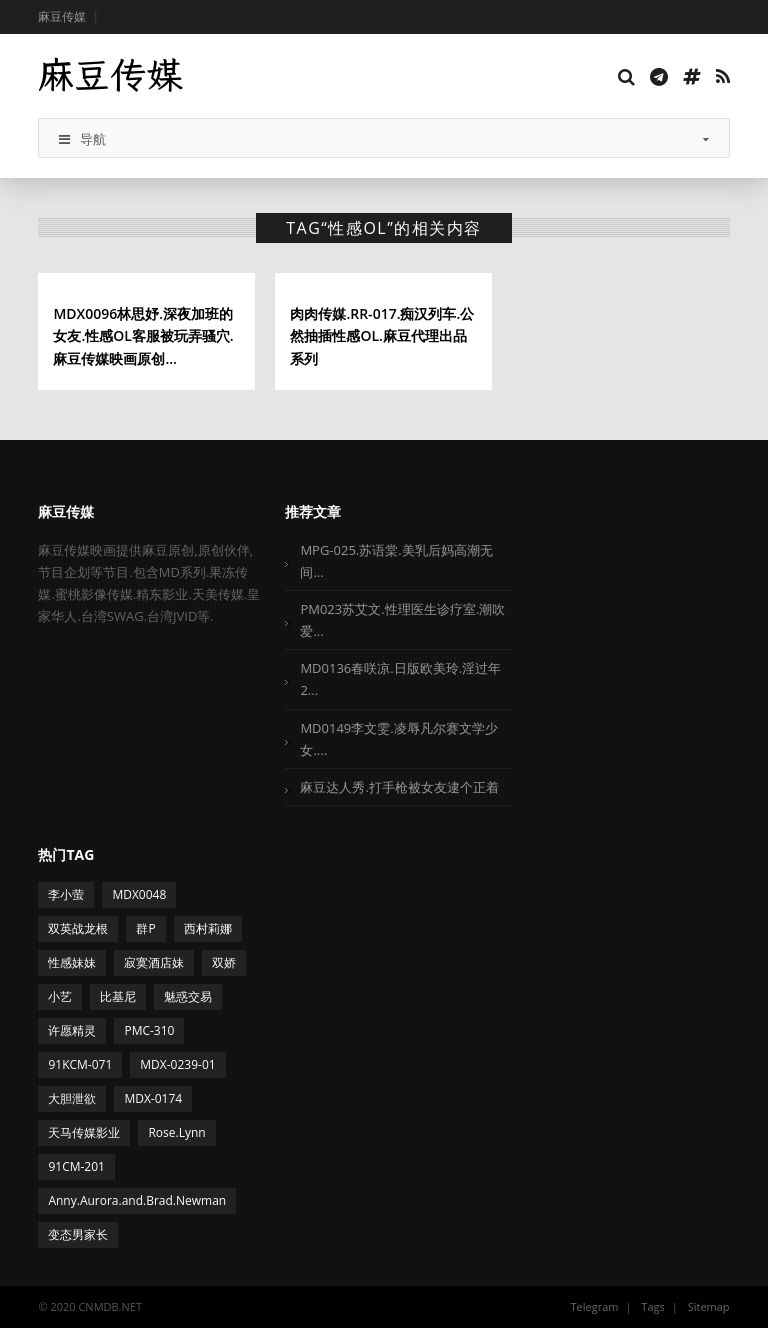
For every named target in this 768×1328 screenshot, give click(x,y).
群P (145, 928)
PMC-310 (149, 1030)
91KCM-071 (80, 1064)
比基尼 (118, 996)
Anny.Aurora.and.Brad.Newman (137, 1200)
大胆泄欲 (72, 1098)
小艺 (60, 996)
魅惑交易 (188, 996)
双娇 (224, 962)
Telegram (595, 1306)
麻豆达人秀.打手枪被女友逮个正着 (399, 787)
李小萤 (66, 894)
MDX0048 (139, 894)
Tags (652, 1306)
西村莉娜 (208, 928)
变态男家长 (78, 1234)
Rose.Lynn (176, 1132)
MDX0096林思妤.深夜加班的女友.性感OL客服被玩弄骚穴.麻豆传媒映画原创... (143, 336)
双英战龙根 (78, 928)
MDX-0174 (153, 1098)
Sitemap (709, 1306)
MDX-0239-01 (177, 1064)
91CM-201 (76, 1166)
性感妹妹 (72, 962)
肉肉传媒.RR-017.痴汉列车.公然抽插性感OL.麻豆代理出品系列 (382, 336)
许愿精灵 (72, 1030)
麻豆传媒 (62, 16)
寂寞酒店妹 (154, 962)
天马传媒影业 (84, 1132)
